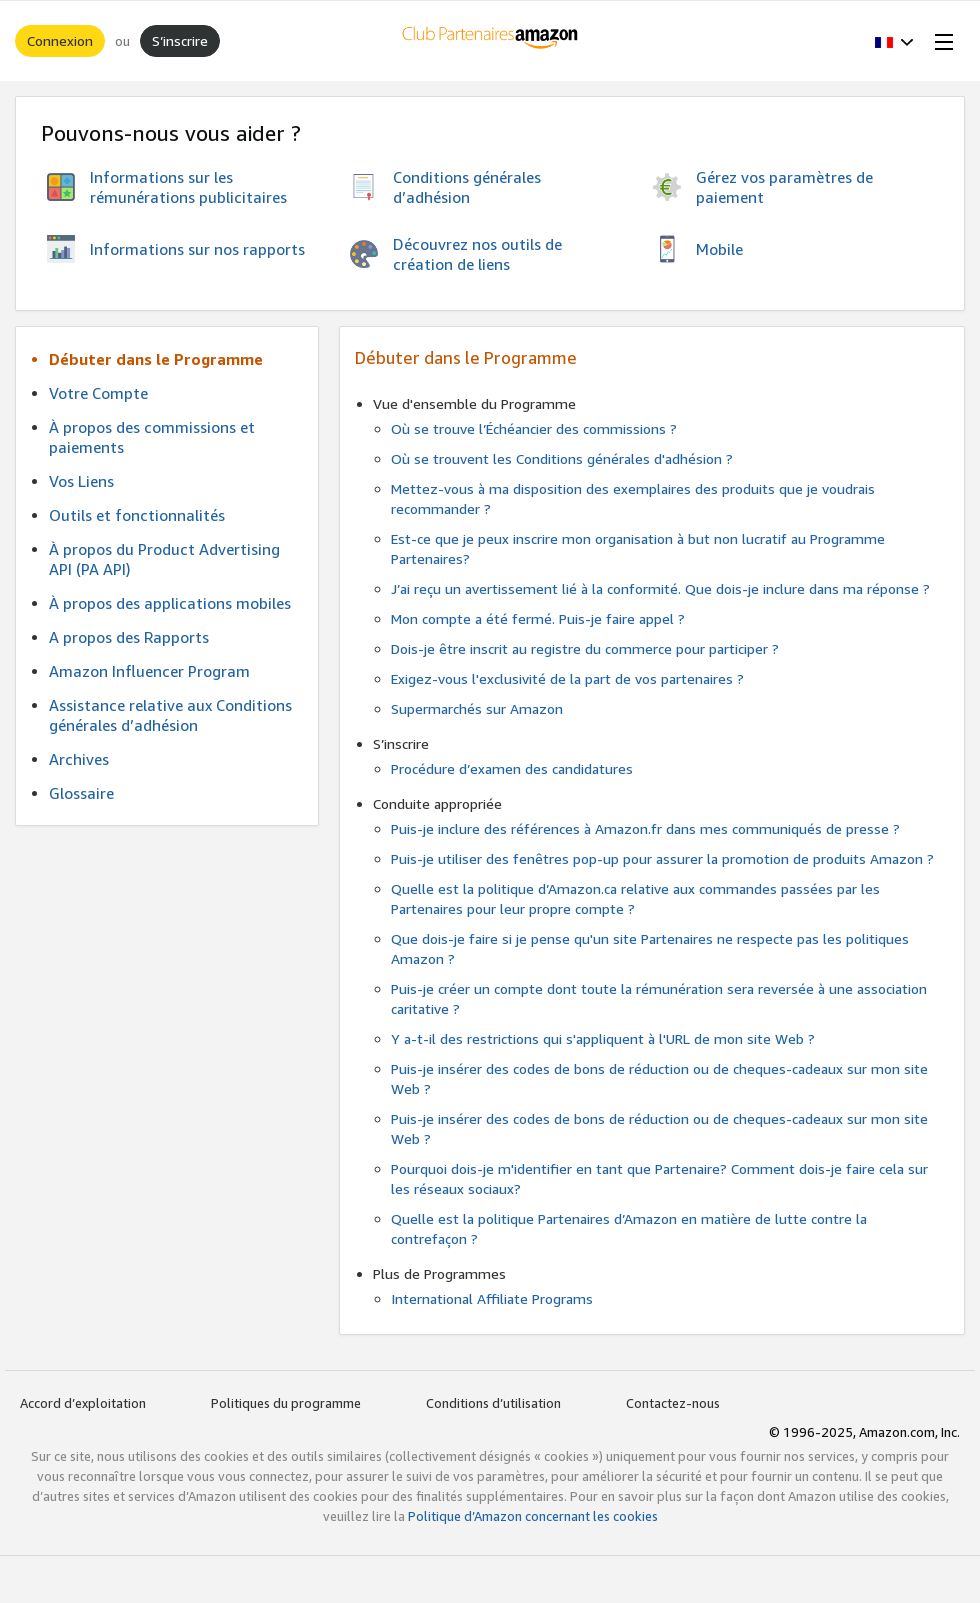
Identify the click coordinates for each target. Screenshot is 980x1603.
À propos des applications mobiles (170, 603)
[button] (894, 41)
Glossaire (81, 793)
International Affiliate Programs (492, 1298)
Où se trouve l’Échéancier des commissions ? (534, 428)
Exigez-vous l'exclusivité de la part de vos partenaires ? (567, 678)
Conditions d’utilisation (493, 1403)
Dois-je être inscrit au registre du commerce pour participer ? (585, 648)
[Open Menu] (940, 41)
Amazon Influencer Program (149, 671)
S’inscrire (180, 40)
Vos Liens (81, 481)
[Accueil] (490, 41)
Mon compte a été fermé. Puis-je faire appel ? (538, 618)
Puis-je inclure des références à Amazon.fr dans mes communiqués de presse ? (645, 828)
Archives (79, 759)
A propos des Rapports (129, 637)
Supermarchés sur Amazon (477, 708)
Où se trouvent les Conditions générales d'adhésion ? (562, 458)
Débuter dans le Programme (156, 359)
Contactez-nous (673, 1403)
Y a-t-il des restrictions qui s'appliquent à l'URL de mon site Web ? (603, 1038)
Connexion (60, 40)
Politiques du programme (286, 1403)
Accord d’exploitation (83, 1403)
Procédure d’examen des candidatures (512, 768)
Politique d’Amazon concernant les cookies (533, 1516)
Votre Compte (98, 393)
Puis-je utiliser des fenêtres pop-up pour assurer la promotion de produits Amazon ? (662, 858)
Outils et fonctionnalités (137, 515)
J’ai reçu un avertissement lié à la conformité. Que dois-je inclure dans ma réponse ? (660, 588)
